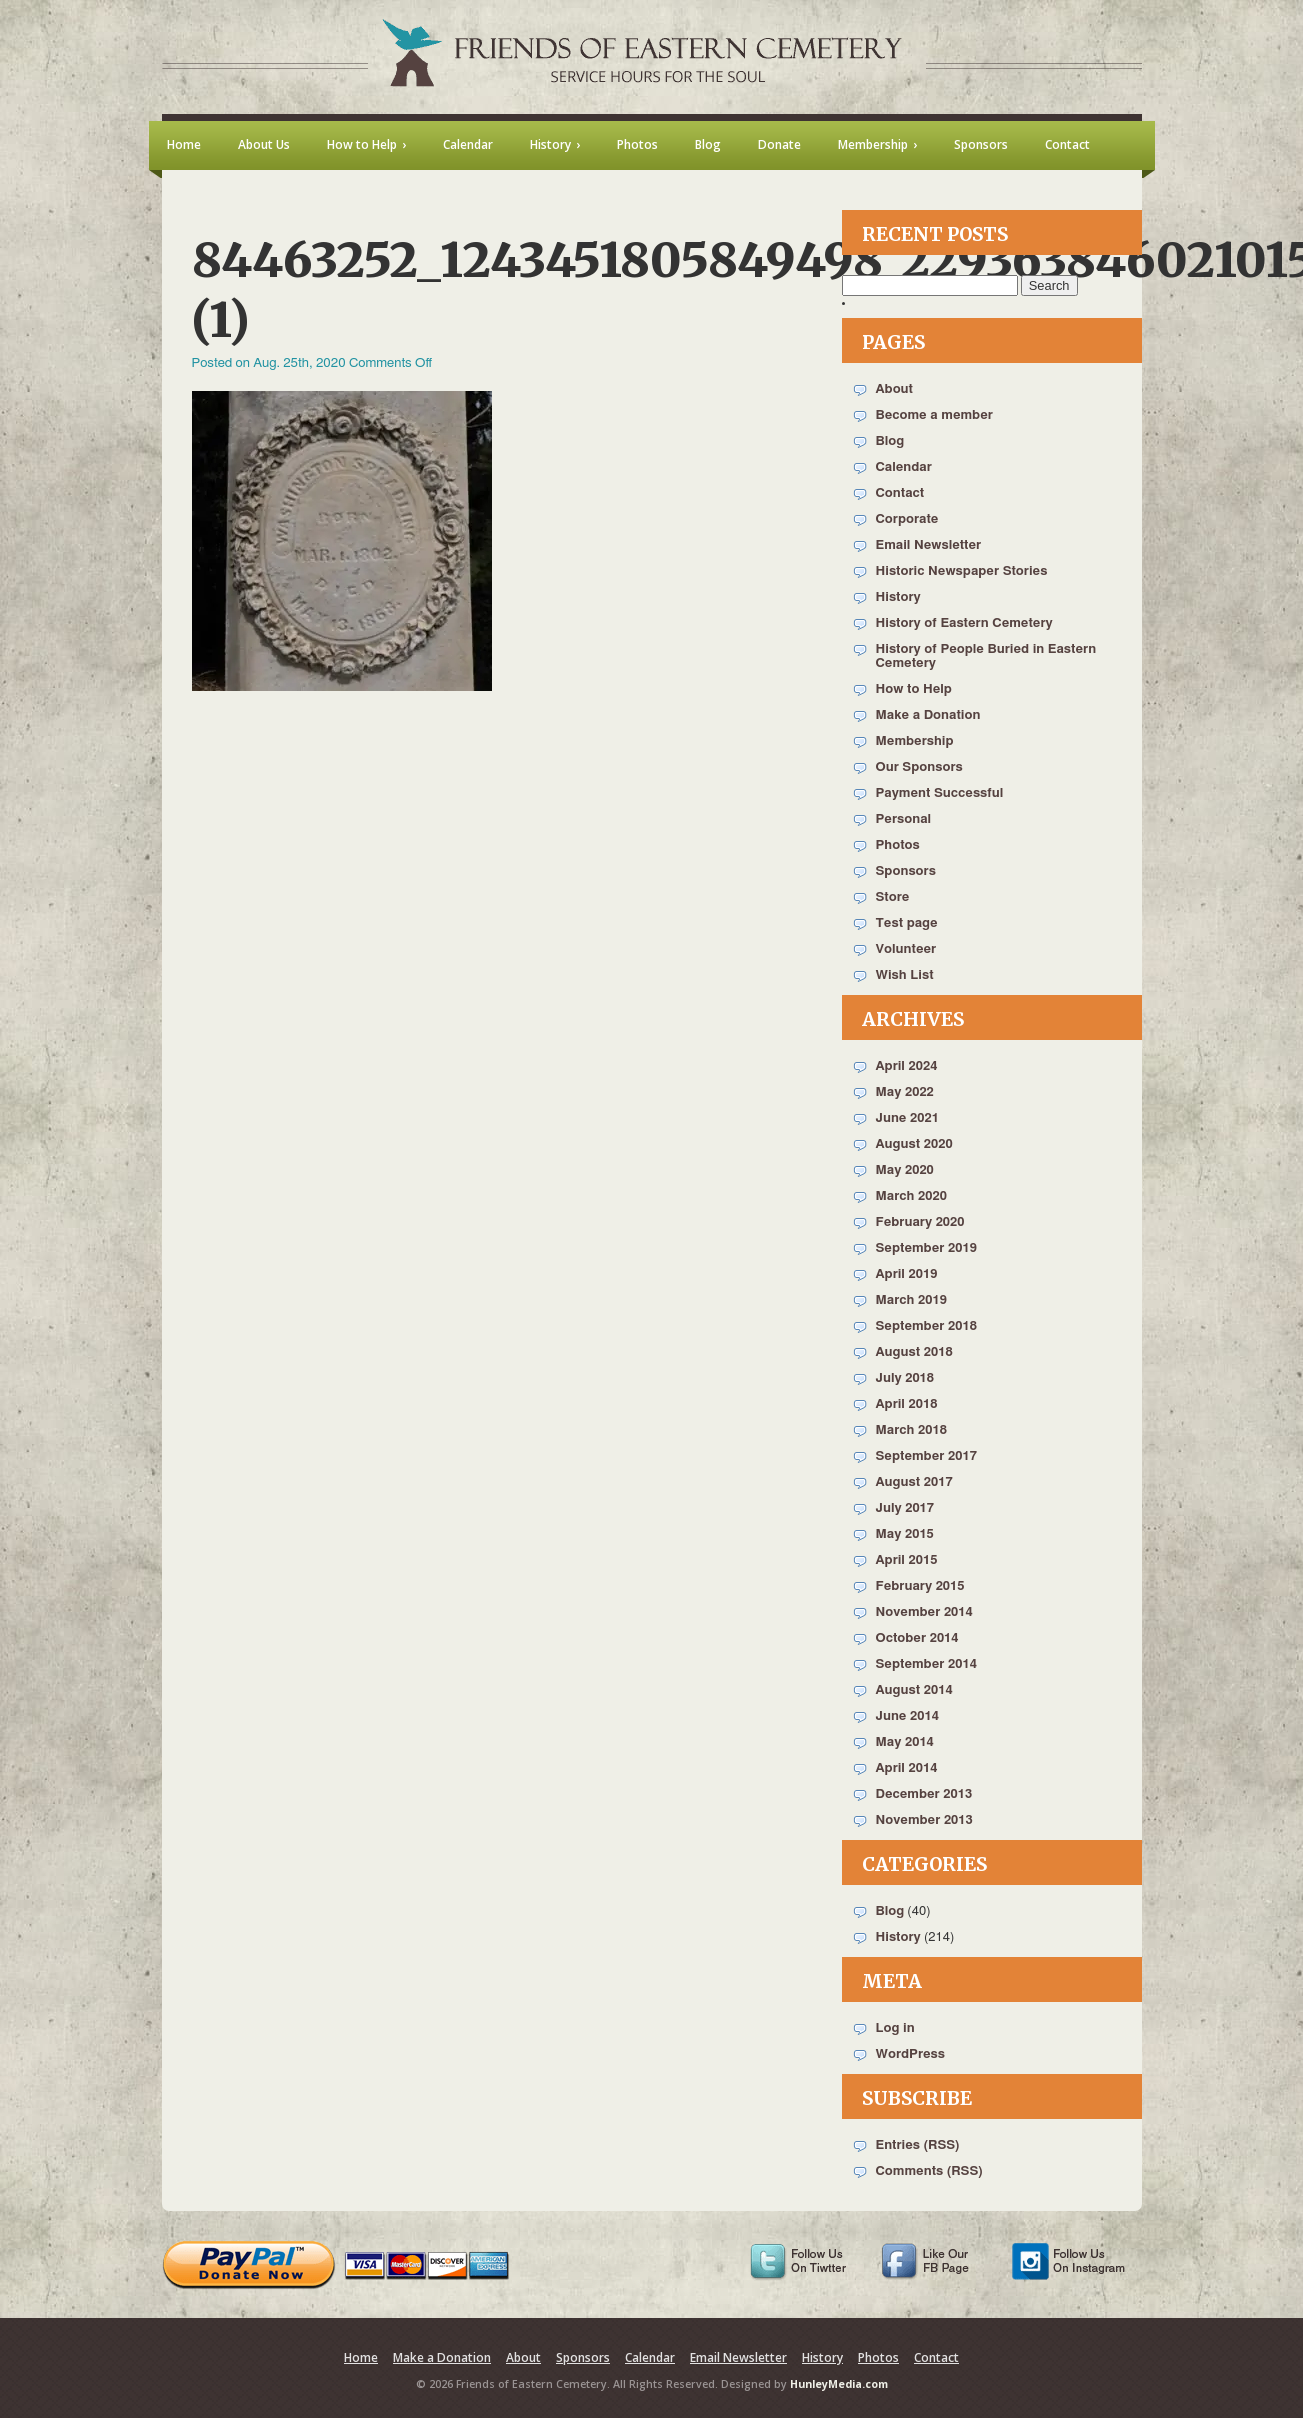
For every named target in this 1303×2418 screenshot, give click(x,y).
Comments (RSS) (929, 2171)
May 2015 (905, 1534)
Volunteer (906, 949)
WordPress (911, 2054)
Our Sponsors (919, 767)
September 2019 (926, 1248)
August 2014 (914, 1690)
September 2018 (926, 1326)
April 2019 (907, 1274)
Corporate (907, 519)
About (894, 389)
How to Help (914, 689)
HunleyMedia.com (839, 2384)
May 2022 (905, 1092)
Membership (915, 741)
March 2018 (911, 1430)
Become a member (934, 415)
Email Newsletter (929, 545)
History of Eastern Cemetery (964, 623)
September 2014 (926, 1664)
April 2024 (907, 1066)
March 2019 (911, 1300)
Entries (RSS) (918, 2145)
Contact (900, 493)
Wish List (905, 975)
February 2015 (920, 1586)
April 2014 (907, 1768)
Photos (898, 845)
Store (893, 897)
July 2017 (905, 1508)
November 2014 (924, 1612)
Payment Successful (940, 793)
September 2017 (926, 1456)
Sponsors (906, 871)
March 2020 (911, 1196)
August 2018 (914, 1352)
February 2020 (920, 1222)
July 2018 (905, 1378)
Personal (904, 819)
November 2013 (924, 1820)
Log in (895, 2028)
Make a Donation (928, 715)
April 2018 (907, 1404)
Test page (907, 923)
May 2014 (905, 1742)
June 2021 (907, 1118)
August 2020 (914, 1144)
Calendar (904, 467)
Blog (890, 441)
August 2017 (914, 1482)
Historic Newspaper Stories (962, 571)
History (898, 597)
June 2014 (907, 1716)
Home (361, 2357)
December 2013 (924, 1794)
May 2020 (905, 1170)
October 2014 (917, 1638)
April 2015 (907, 1560)
